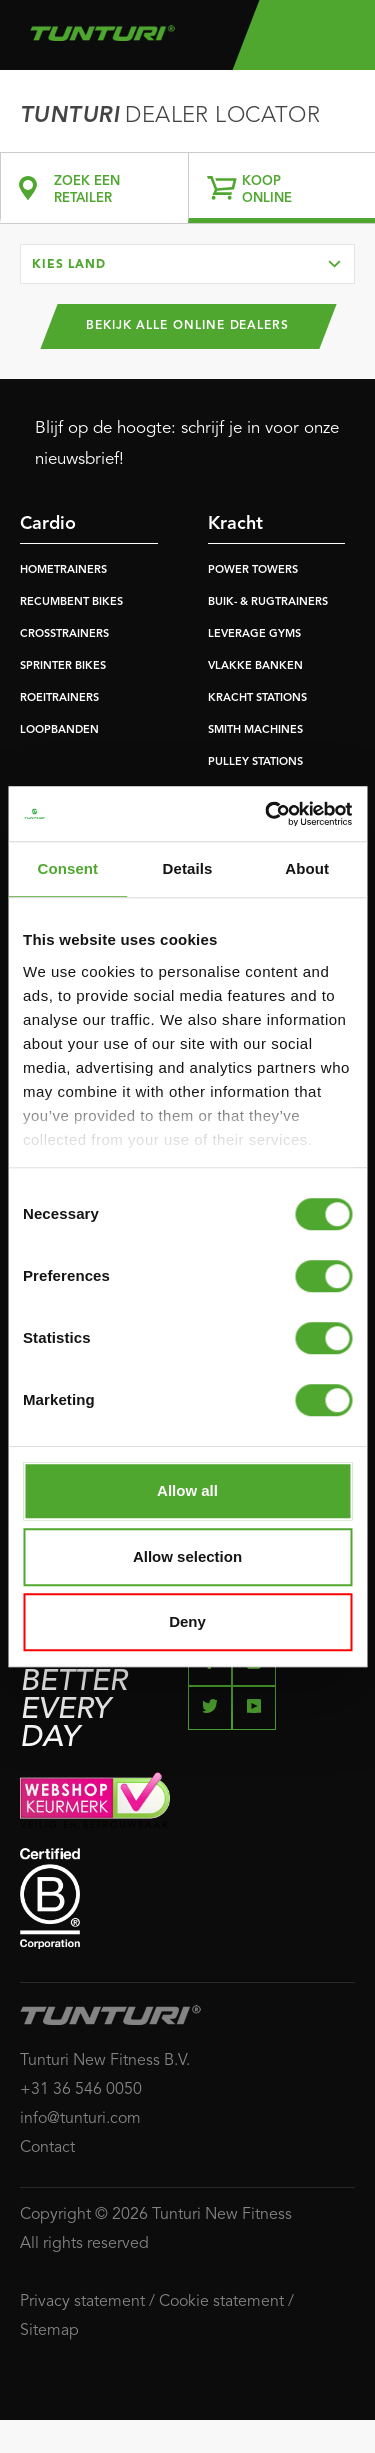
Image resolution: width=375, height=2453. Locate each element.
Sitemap (49, 2331)
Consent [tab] (67, 868)
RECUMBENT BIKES (71, 602)
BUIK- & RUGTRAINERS (268, 602)
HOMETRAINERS (63, 570)
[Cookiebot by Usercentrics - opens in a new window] (267, 814)
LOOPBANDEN (59, 730)
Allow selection (187, 1556)
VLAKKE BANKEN (255, 666)
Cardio (48, 524)
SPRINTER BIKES (63, 666)
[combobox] (187, 264)
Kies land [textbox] (69, 265)
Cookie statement (221, 2302)
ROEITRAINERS (59, 698)
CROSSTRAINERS (64, 634)
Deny (187, 1621)
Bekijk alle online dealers (187, 326)
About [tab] (307, 868)
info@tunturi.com (80, 2119)
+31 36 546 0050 (81, 2090)
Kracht (235, 524)
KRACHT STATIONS (257, 698)
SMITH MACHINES (255, 730)
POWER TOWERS (253, 570)
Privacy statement (82, 2302)
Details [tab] (188, 868)
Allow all (187, 1490)
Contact (47, 2148)
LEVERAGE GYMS (254, 634)
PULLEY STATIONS (255, 762)
